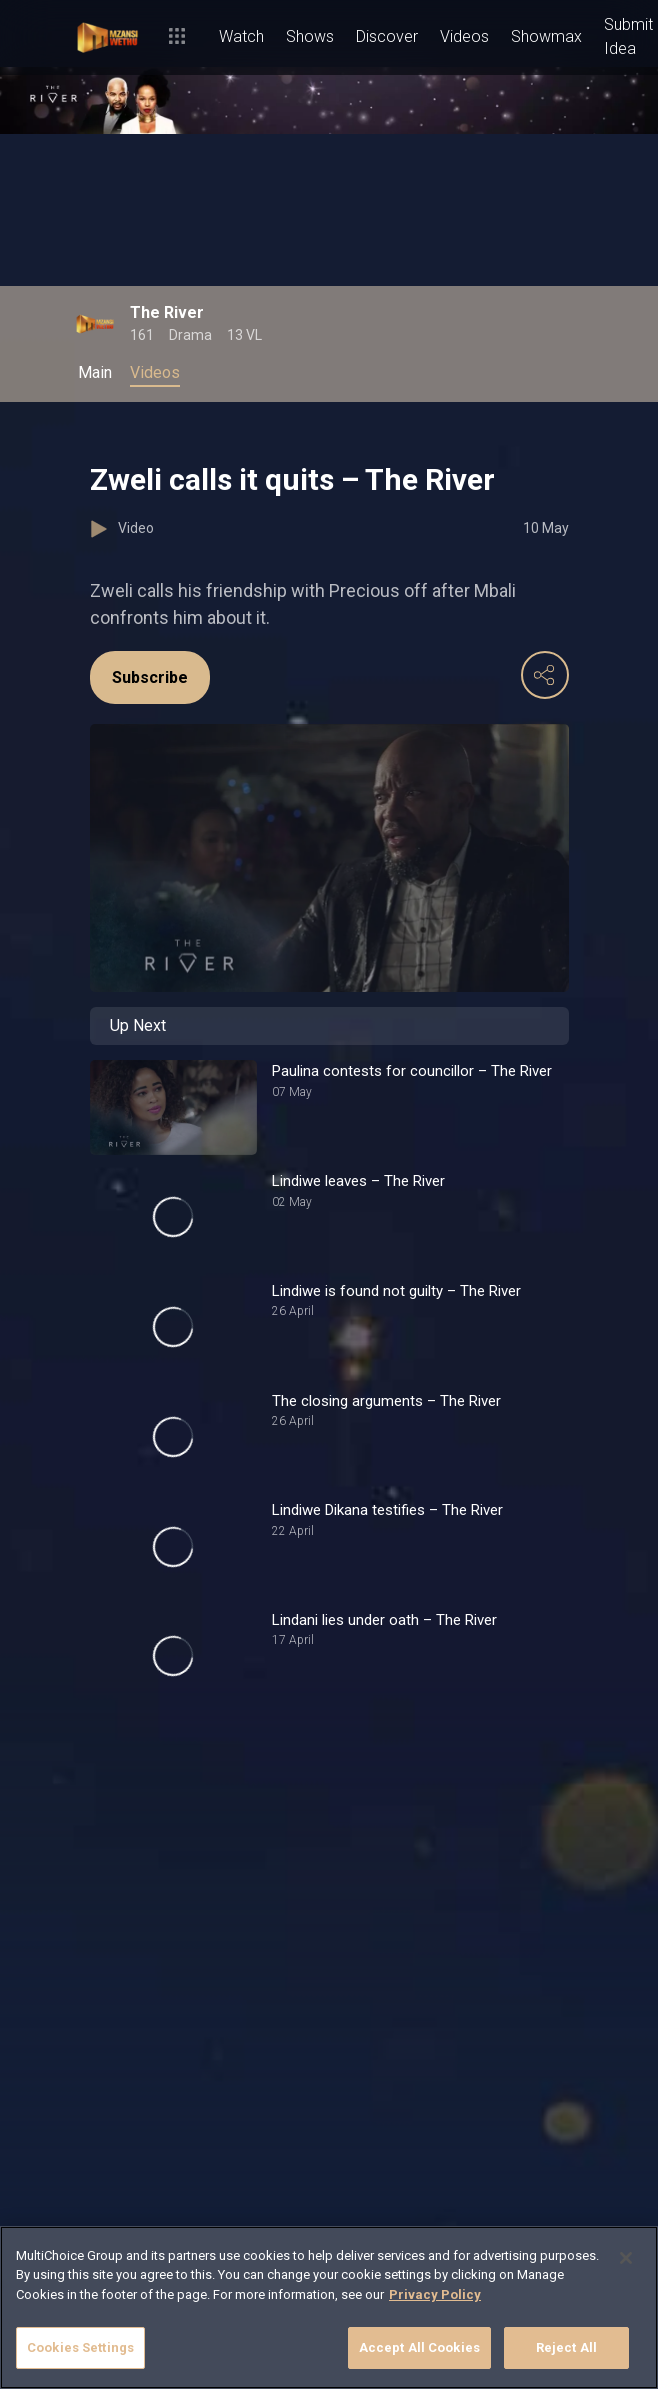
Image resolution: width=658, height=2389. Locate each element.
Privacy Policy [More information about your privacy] (435, 2294)
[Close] (626, 2258)
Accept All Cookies (419, 2347)
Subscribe (150, 677)
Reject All (566, 2347)
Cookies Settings (80, 2347)
